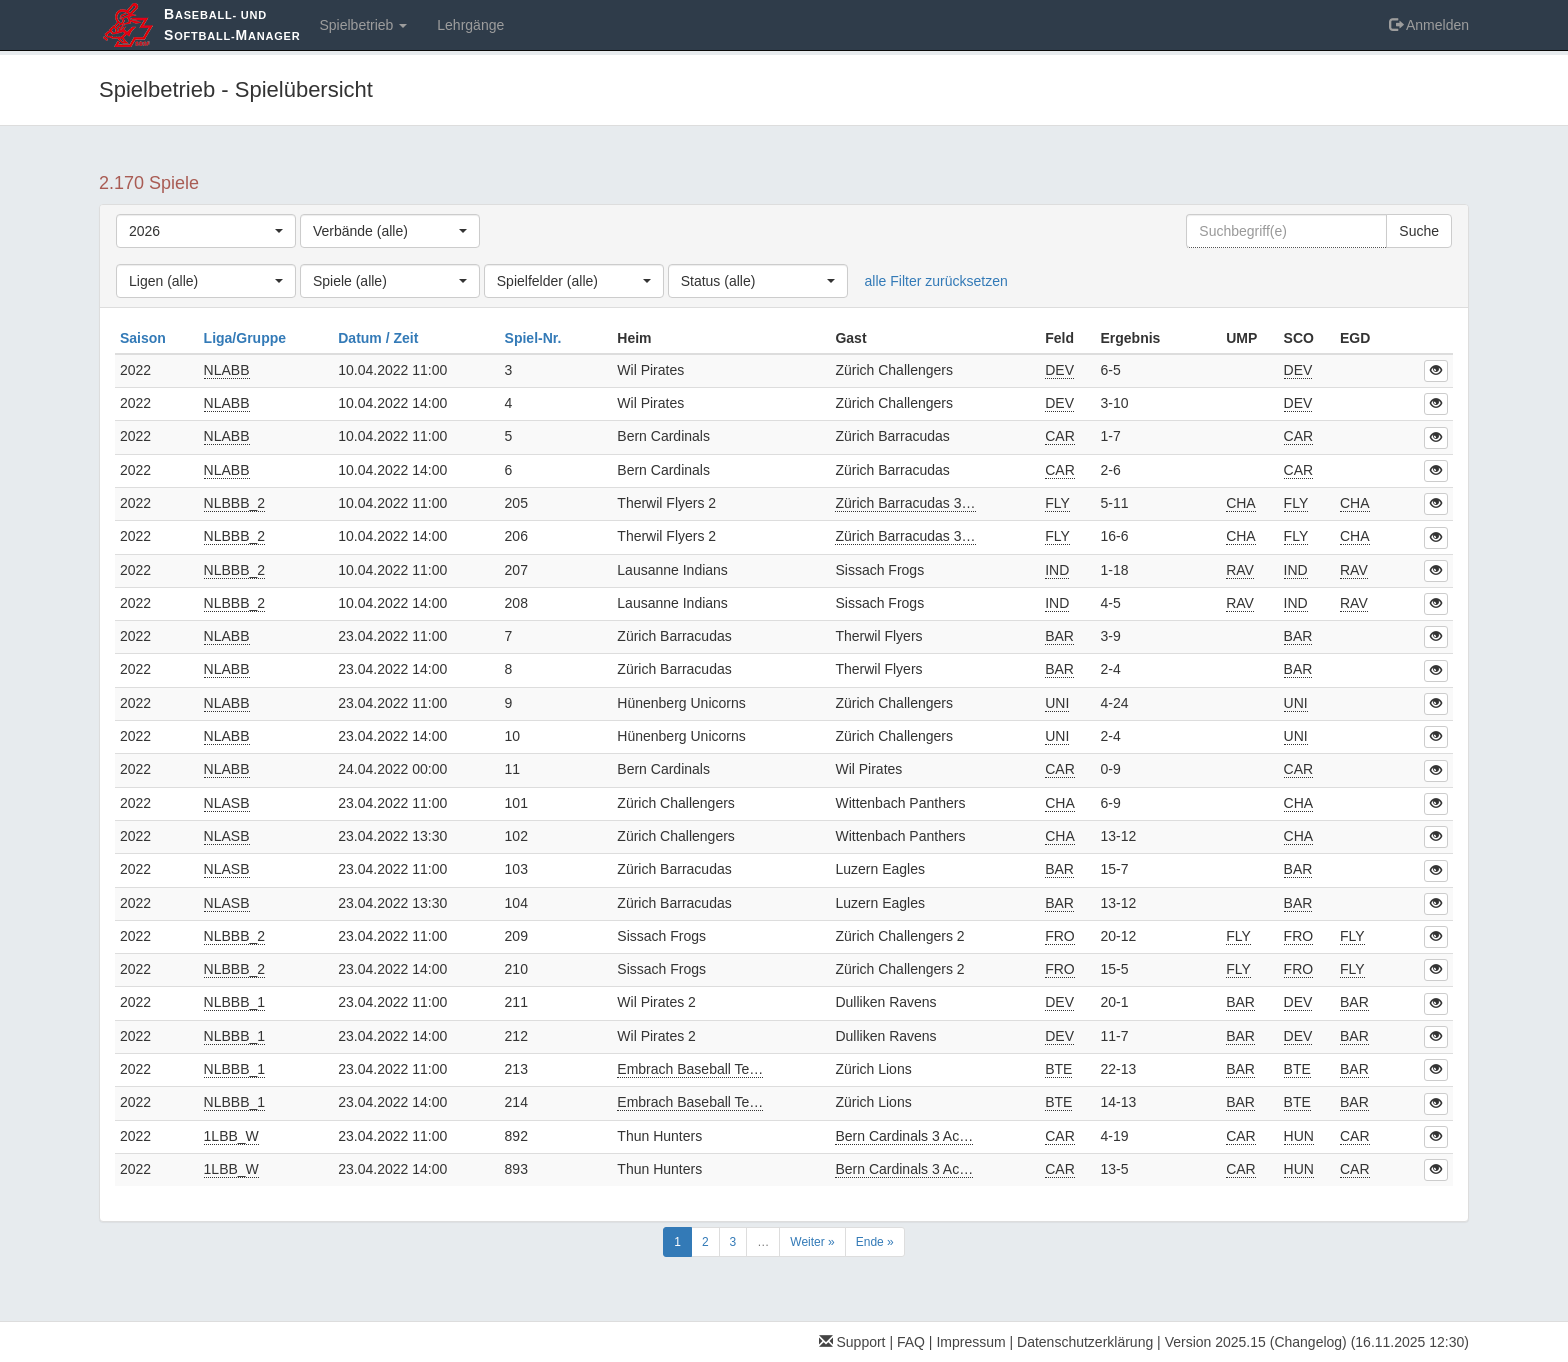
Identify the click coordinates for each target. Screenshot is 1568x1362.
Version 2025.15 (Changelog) (1256, 1342)
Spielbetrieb (363, 25)
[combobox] (206, 231)
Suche (1419, 231)
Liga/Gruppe (247, 338)
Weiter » (812, 1242)
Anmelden (1429, 25)
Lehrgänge (470, 25)
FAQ (911, 1342)
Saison (145, 338)
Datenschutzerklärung (1085, 1342)
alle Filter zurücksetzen (936, 281)
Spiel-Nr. (535, 338)
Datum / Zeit (380, 338)
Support (852, 1342)
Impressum (970, 1342)
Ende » (875, 1242)
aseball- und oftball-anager (232, 24)
